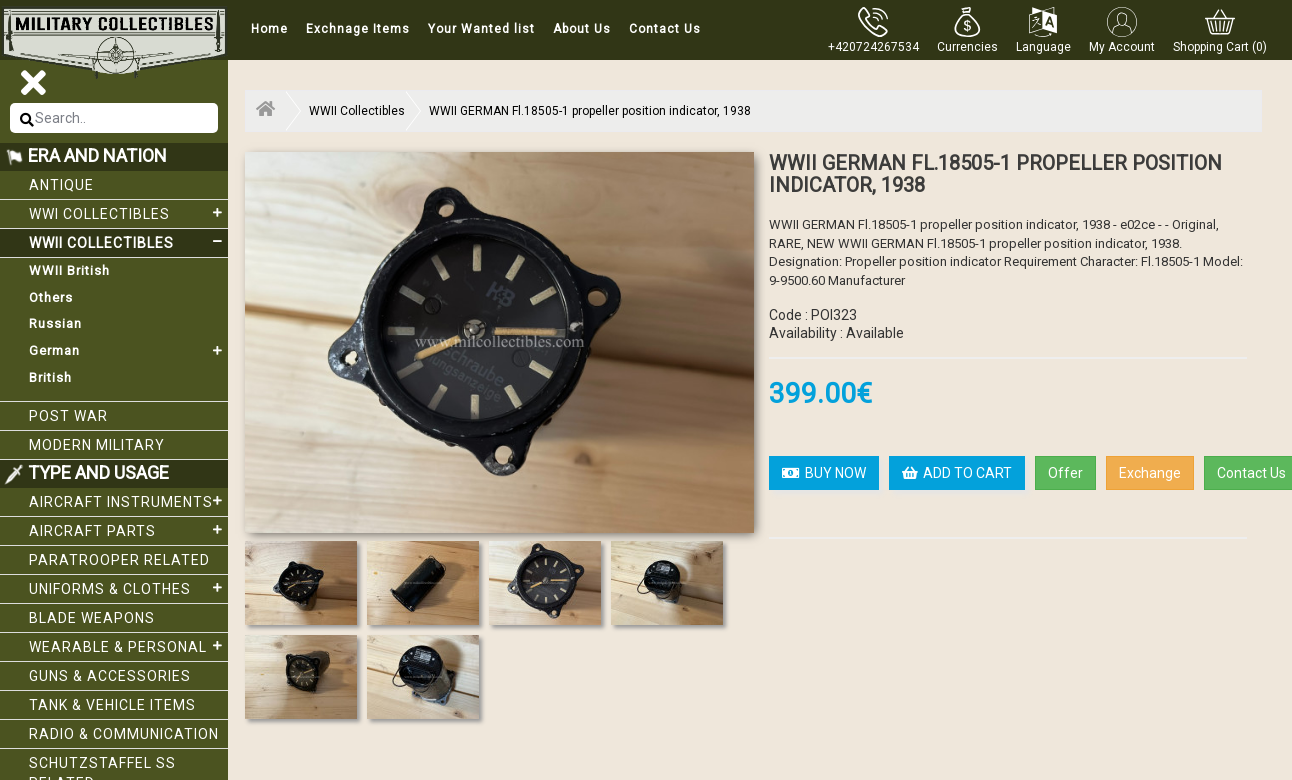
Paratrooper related (119, 560)
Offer (1065, 473)
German (128, 351)
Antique (61, 185)
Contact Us (665, 29)
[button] (967, 30)
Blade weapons (92, 618)
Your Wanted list (481, 29)
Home (269, 29)
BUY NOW (824, 473)
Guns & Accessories (110, 676)
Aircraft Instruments (128, 501)
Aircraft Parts (128, 530)
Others (51, 297)
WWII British (69, 270)
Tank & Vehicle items (112, 705)
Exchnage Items (358, 29)
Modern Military (97, 445)
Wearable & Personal (128, 646)
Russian (55, 323)
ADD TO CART (957, 473)
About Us (582, 29)
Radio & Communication (124, 734)
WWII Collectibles (128, 242)
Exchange (1150, 473)
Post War (68, 416)
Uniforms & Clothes (128, 588)
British (50, 377)
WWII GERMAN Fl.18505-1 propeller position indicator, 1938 (590, 111)
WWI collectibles (128, 213)
